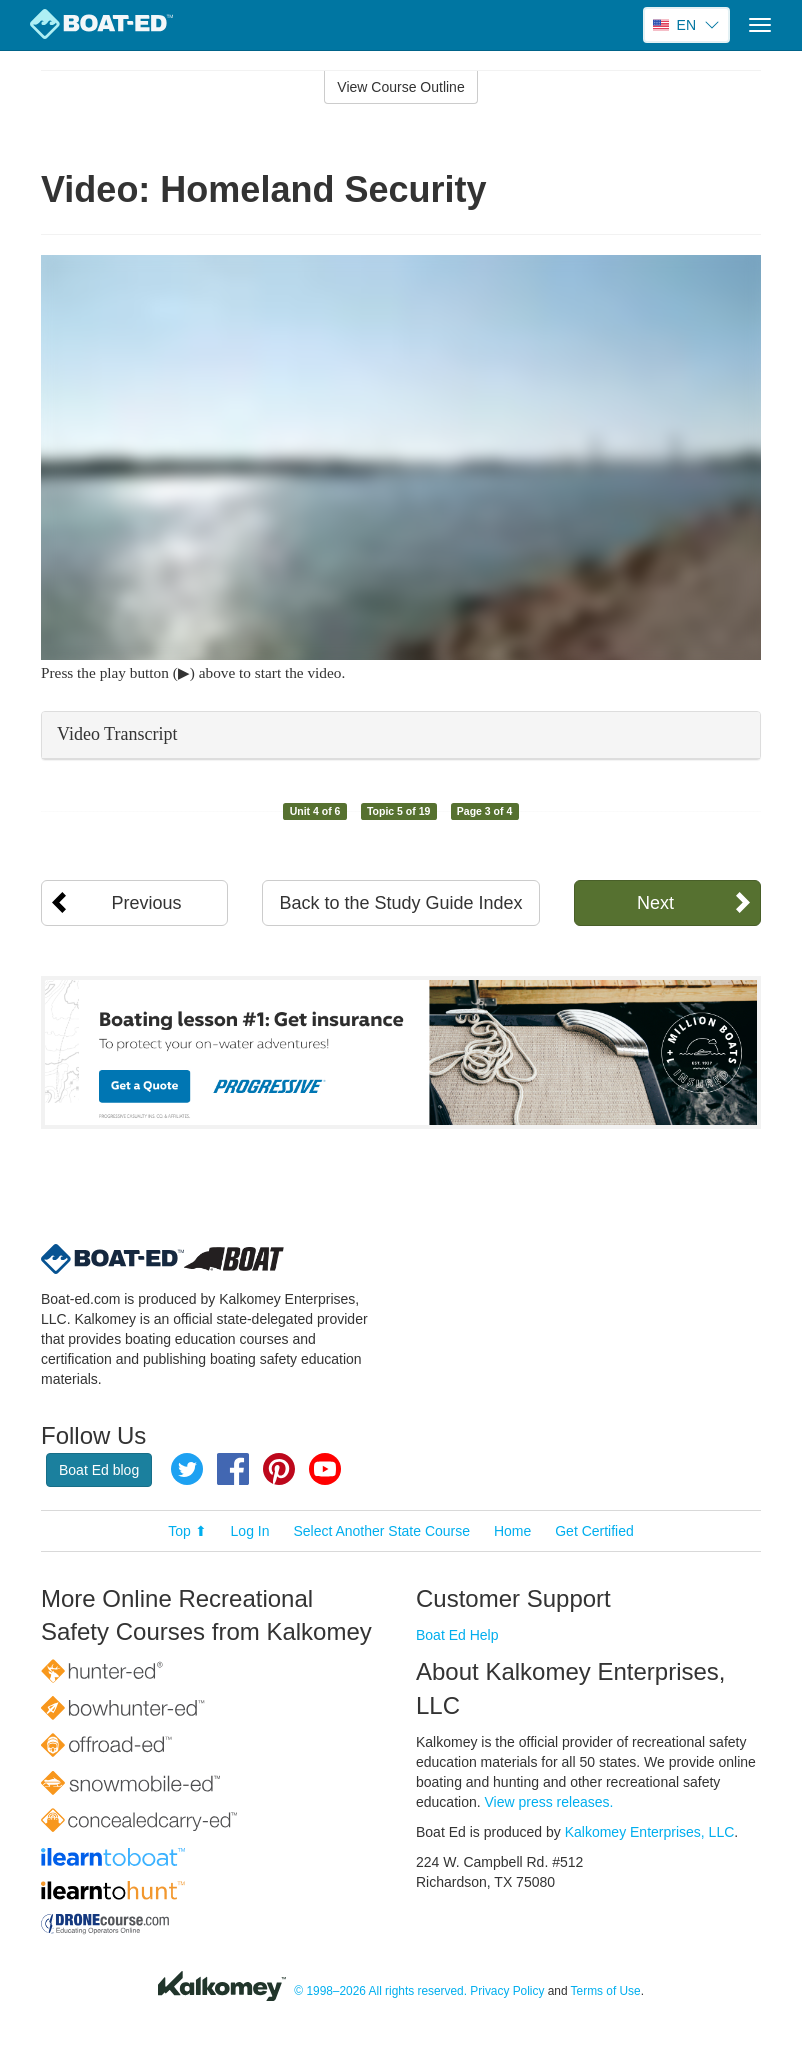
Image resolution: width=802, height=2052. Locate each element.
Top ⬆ (187, 1531)
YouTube (325, 1469)
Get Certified (594, 1531)
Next (655, 903)
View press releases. (549, 1802)
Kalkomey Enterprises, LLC (650, 1832)
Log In (250, 1531)
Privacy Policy (507, 1991)
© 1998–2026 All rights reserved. (380, 1991)
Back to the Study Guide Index (400, 903)
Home (512, 1531)
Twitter (187, 1469)
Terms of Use (606, 1991)
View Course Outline (400, 87)
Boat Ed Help (457, 1635)
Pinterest (279, 1469)
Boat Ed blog (99, 1470)
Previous (147, 903)
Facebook (233, 1469)
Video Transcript (117, 734)
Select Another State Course (381, 1531)
